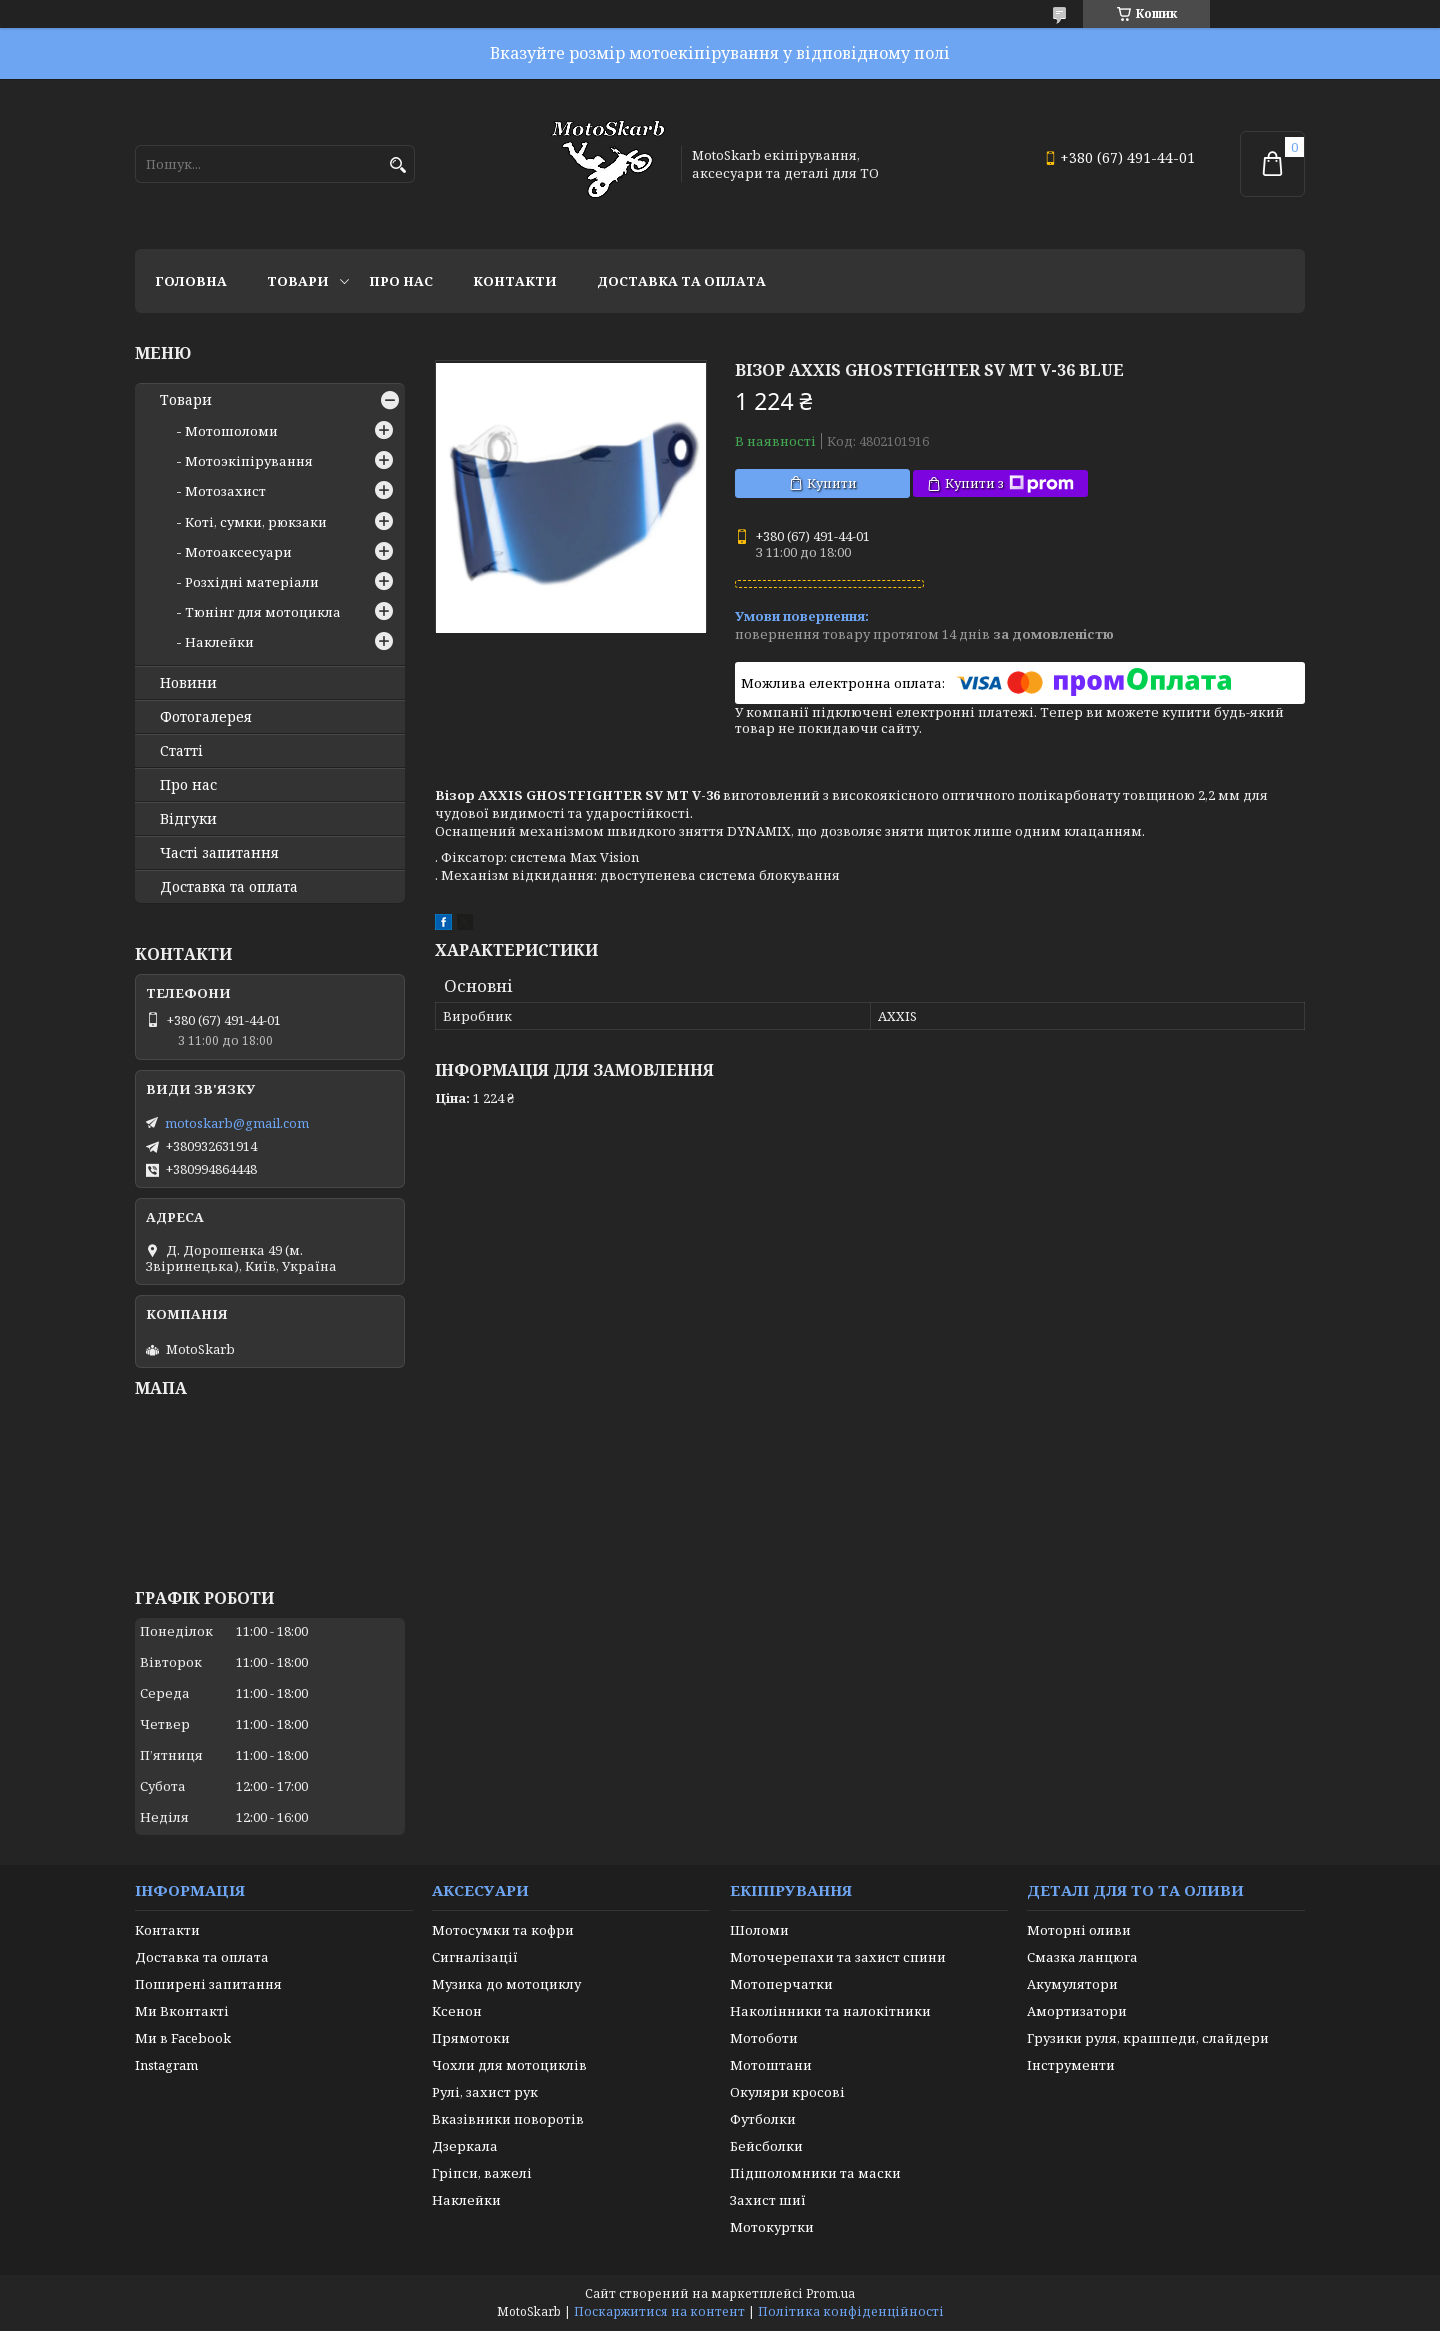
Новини (188, 683)
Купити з (1009, 483)
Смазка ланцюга (1082, 1957)
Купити (832, 483)
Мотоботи (764, 2038)
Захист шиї (768, 2200)
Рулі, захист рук (485, 2092)
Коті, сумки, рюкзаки (256, 522)
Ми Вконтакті (182, 2011)
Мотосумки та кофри (503, 1930)
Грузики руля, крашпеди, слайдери (1148, 2038)
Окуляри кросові (787, 2092)
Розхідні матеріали (252, 582)
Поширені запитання (208, 1984)
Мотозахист (225, 491)
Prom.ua (830, 2293)
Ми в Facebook (183, 2038)
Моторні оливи (1079, 1930)
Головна (191, 281)
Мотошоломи (231, 431)
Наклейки (219, 642)
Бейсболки (766, 2146)
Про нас (401, 281)
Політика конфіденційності (851, 2311)
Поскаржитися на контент (659, 2311)
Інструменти (1071, 2065)
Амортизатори (1077, 2011)
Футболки (763, 2119)
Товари (298, 281)
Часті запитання (219, 853)
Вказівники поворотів (508, 2119)
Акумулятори (1072, 1984)
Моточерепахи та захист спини (838, 1957)
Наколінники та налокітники (830, 2011)
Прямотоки (471, 2038)
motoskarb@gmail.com (237, 1123)
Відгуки (188, 819)
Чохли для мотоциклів (509, 2065)
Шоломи (759, 1930)
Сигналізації (475, 1957)
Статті (181, 751)
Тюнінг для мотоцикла (263, 612)
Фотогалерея (206, 717)
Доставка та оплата (681, 281)
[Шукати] (397, 165)
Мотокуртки (772, 2227)
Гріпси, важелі (482, 2173)
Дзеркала (465, 2146)
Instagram (166, 2065)
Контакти (515, 281)
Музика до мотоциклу (506, 1984)
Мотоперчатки (781, 1984)
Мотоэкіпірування (249, 461)
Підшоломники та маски (815, 2173)
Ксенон (457, 2011)
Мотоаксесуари (238, 552)
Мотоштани (771, 2065)
